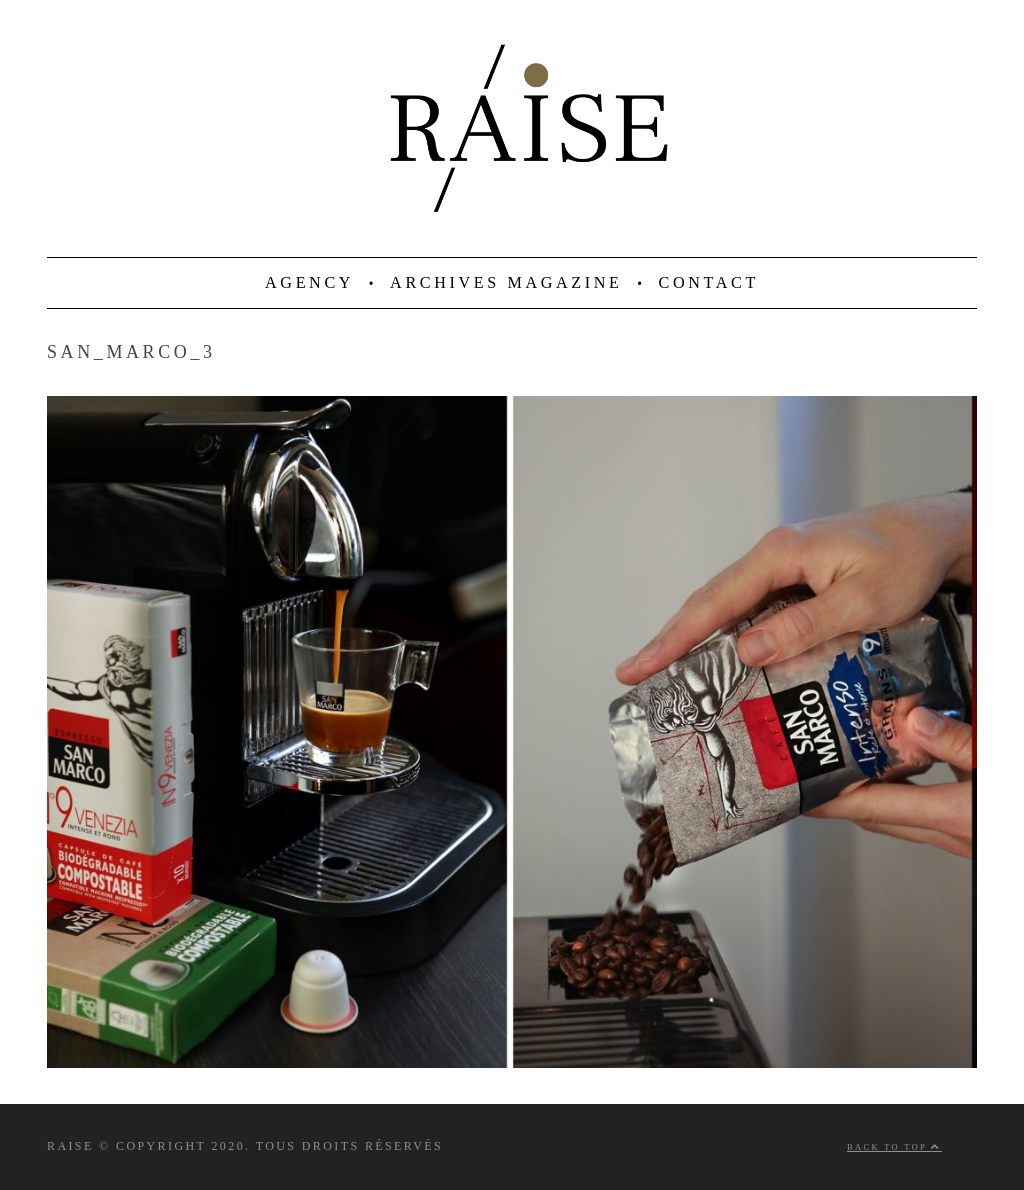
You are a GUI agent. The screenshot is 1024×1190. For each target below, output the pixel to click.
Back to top (894, 1147)
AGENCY (309, 283)
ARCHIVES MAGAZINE (506, 283)
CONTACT (709, 283)
